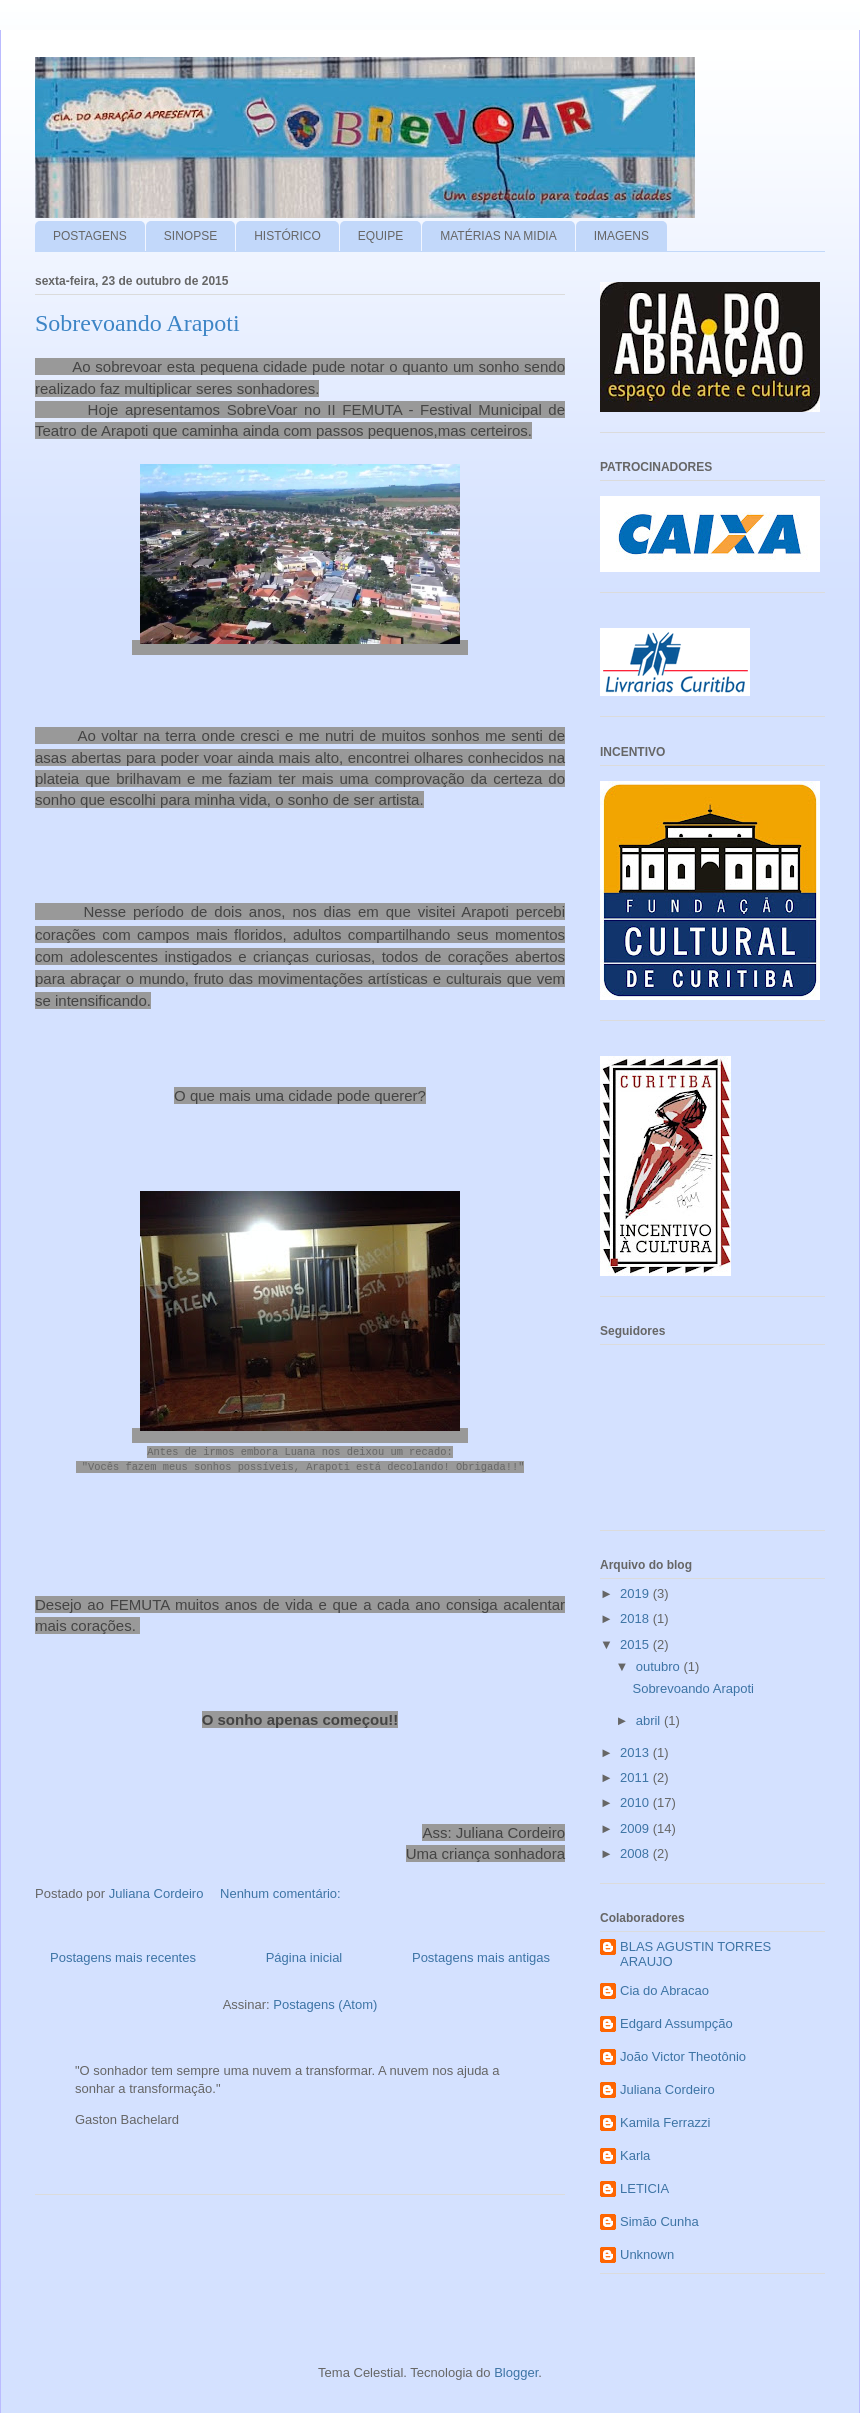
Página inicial (304, 1951)
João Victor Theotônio (683, 2056)
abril (650, 1720)
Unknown (647, 2254)
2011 (636, 1777)
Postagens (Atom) (325, 1997)
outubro (660, 1666)
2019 (636, 1593)
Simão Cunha (659, 2221)
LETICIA (644, 2188)
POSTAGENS (90, 236)
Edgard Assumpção (676, 2023)
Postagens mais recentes (123, 1951)
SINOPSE (190, 236)
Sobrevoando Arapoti (137, 323)
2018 (636, 1618)
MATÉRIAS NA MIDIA (498, 236)
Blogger (516, 2372)
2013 (636, 1752)
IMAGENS (621, 236)
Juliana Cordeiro (667, 2089)
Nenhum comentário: (282, 1886)
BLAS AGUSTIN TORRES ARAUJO (695, 1954)
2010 (636, 1802)
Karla (635, 2155)
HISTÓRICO (287, 236)
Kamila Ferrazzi (665, 2122)
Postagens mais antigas (481, 1951)
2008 (636, 1853)
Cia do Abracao (664, 1990)
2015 (636, 1644)
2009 (636, 1828)
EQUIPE (380, 236)
